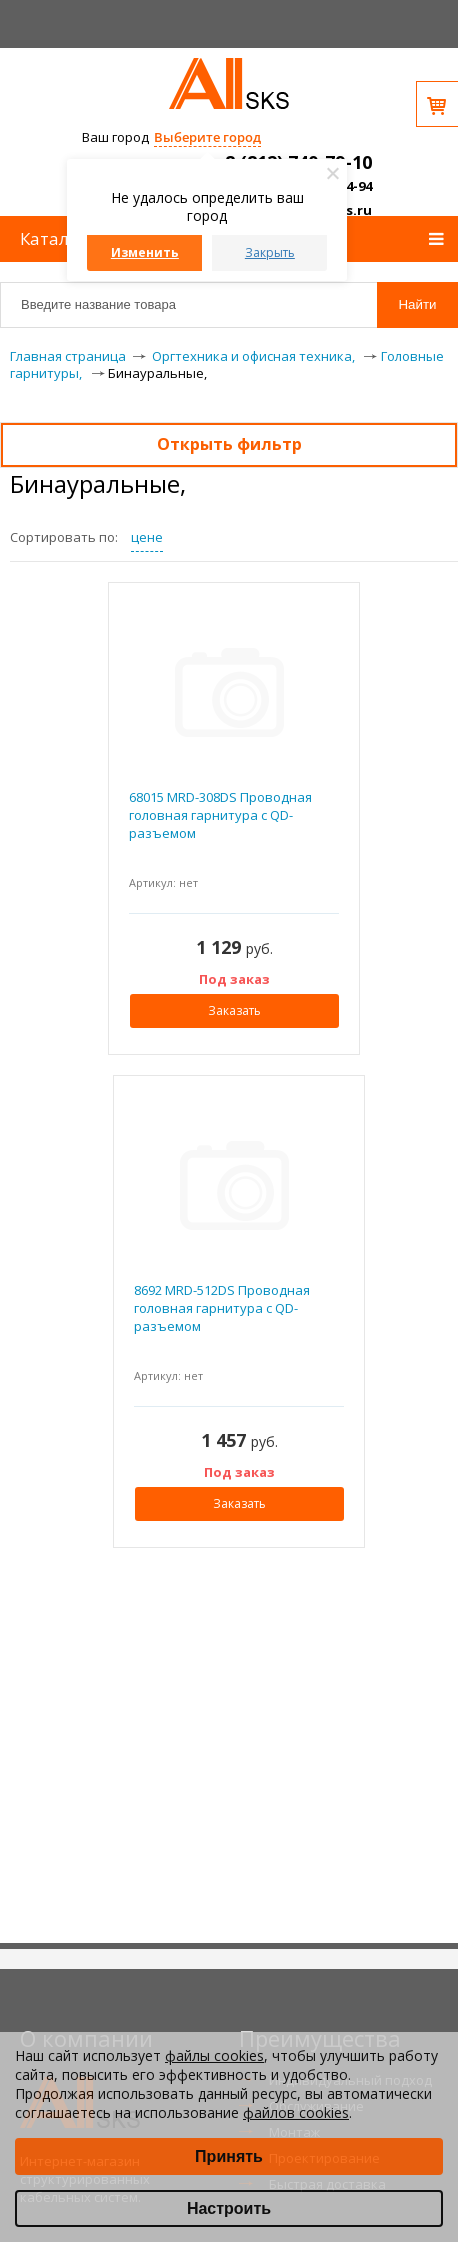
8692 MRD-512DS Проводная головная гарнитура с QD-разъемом (222, 1308)
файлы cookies (214, 2055)
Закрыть (270, 252)
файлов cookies (296, 2112)
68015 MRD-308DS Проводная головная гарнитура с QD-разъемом (220, 815)
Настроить (229, 2208)
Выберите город (207, 137)
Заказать (234, 1010)
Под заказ (234, 979)
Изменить (145, 252)
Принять (229, 2156)
